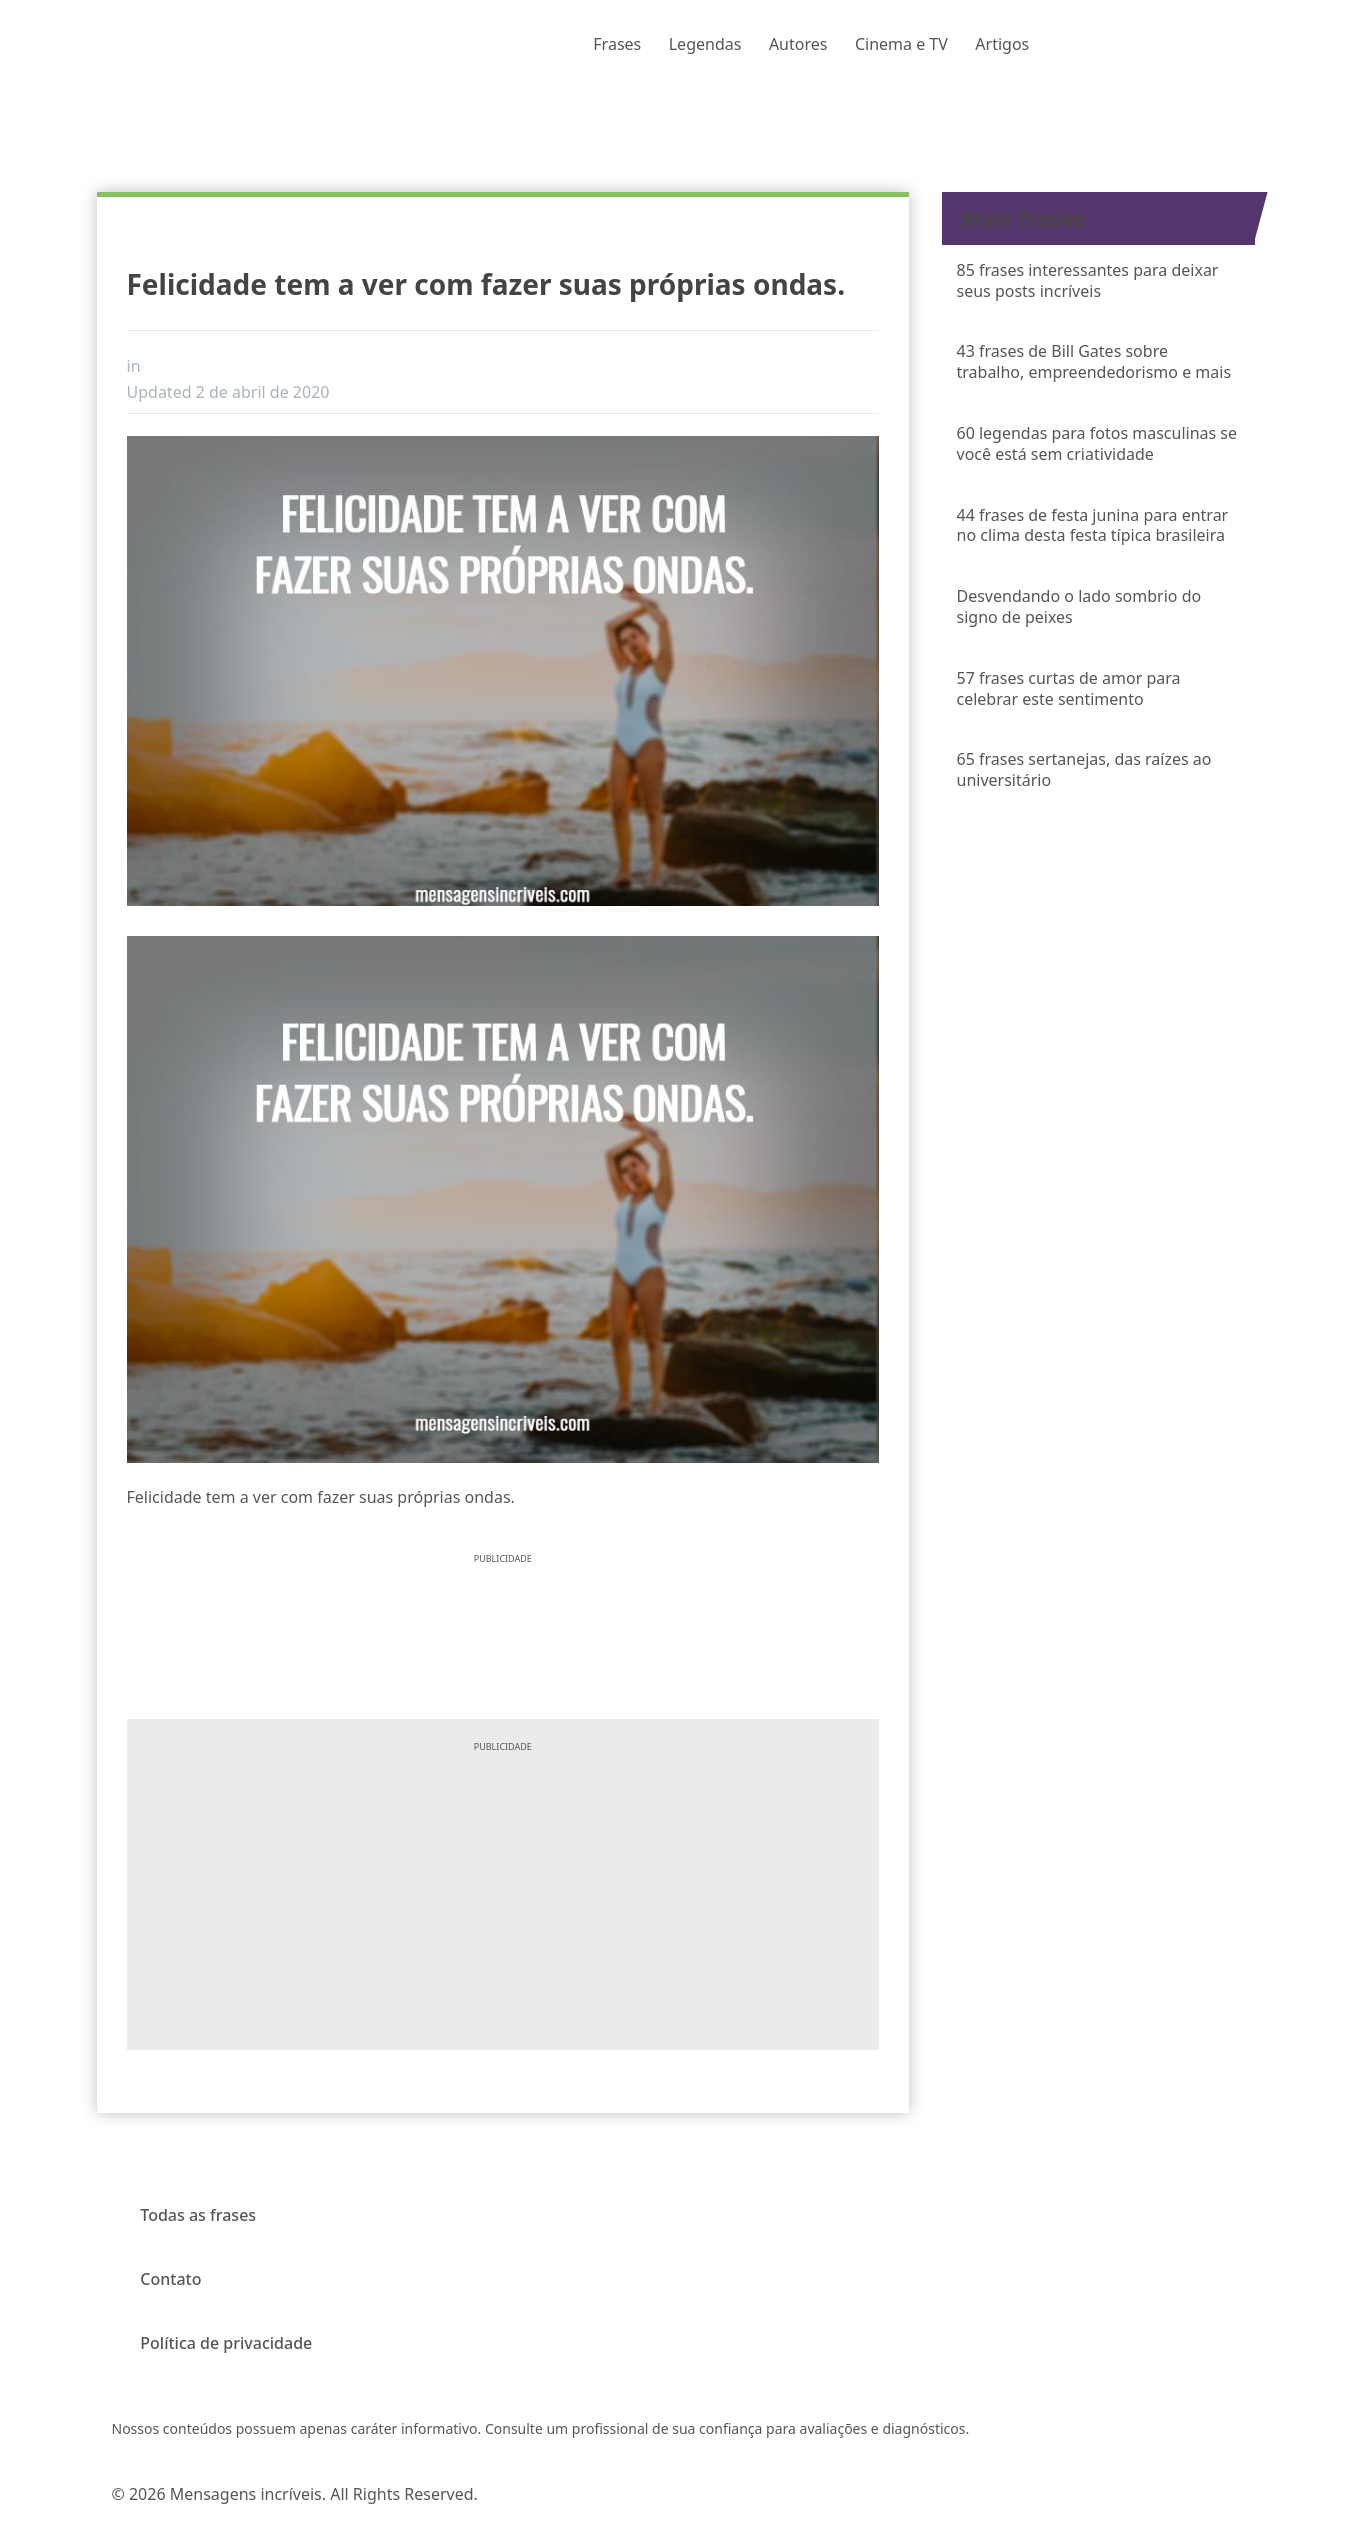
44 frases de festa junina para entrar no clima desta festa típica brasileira (1093, 525)
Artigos (1002, 44)
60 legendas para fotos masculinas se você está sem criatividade (1097, 443)
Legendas (705, 44)
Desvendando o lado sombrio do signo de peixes (1079, 606)
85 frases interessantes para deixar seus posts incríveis (1088, 280)
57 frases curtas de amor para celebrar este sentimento (1069, 688)
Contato (170, 2279)
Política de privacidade (226, 2343)
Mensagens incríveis (246, 2494)
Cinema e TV (901, 44)
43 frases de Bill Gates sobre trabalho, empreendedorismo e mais (1094, 361)
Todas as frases (198, 2215)
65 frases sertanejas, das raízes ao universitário (1084, 769)
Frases (617, 44)
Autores (798, 44)
